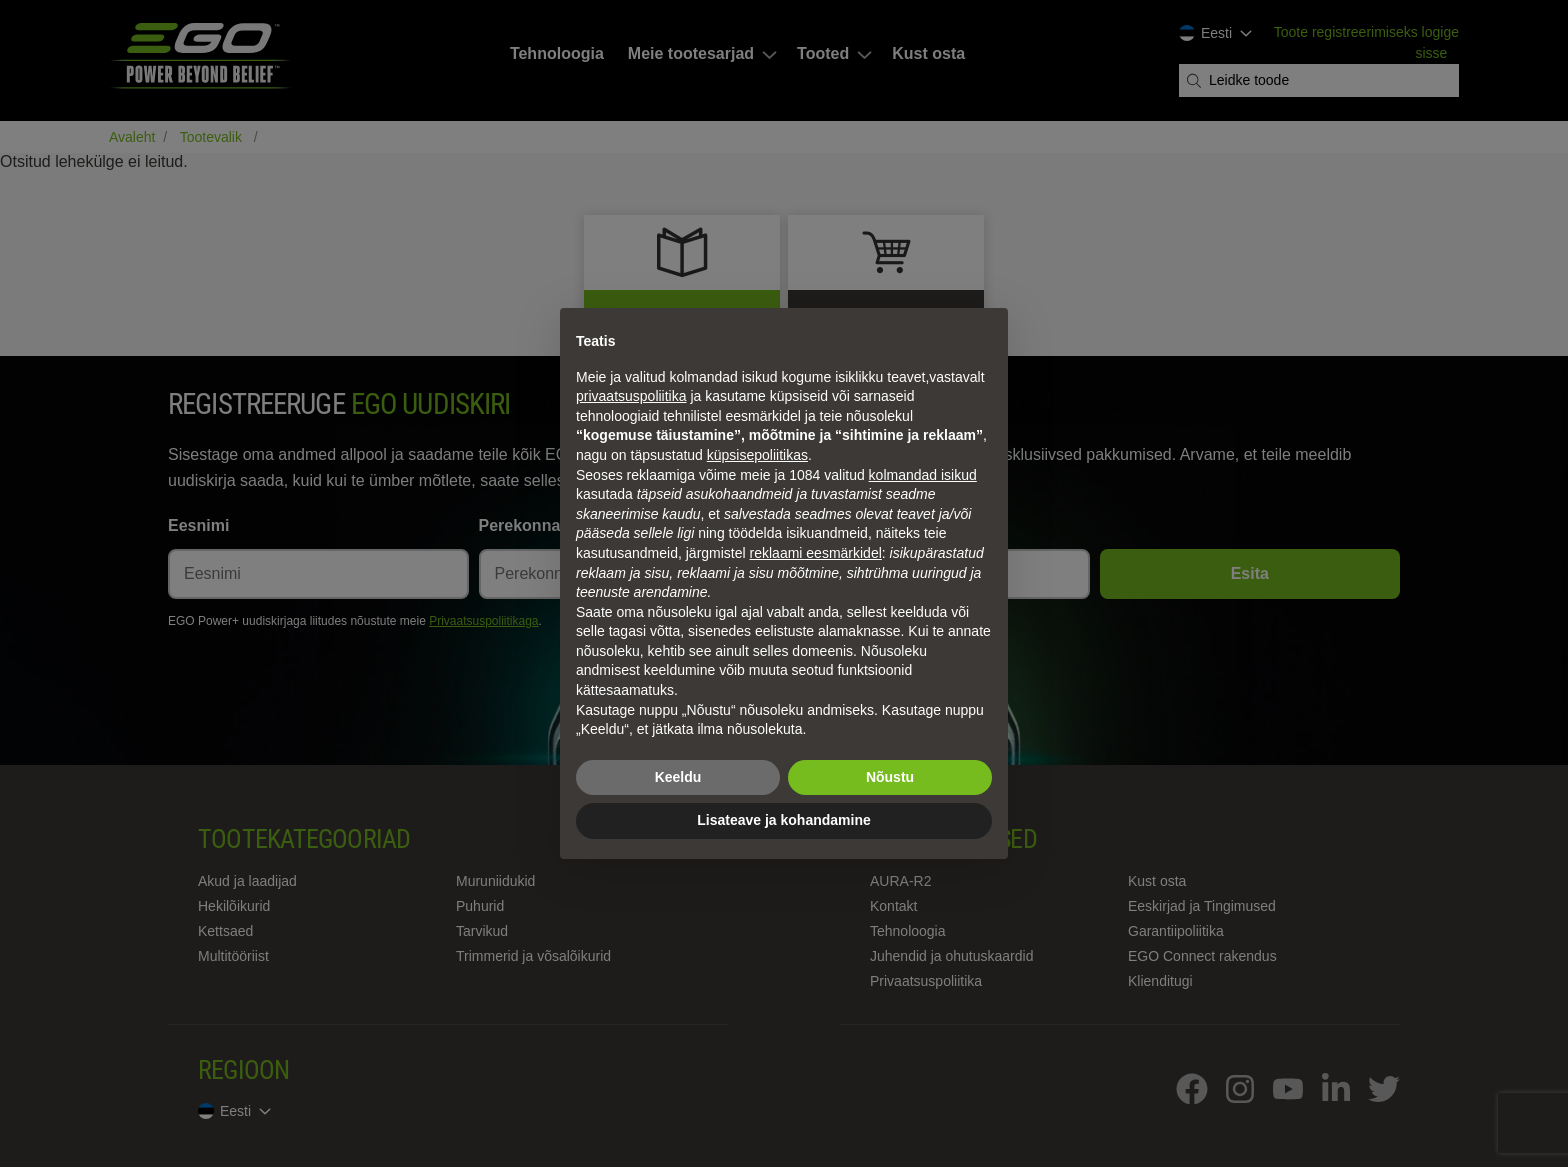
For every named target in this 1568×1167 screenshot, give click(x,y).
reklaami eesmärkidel (816, 553)
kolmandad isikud (923, 475)
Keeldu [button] (678, 777)
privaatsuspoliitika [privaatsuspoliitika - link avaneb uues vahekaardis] (631, 396)
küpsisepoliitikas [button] (757, 455)
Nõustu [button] (890, 777)
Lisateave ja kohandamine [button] (784, 820)
